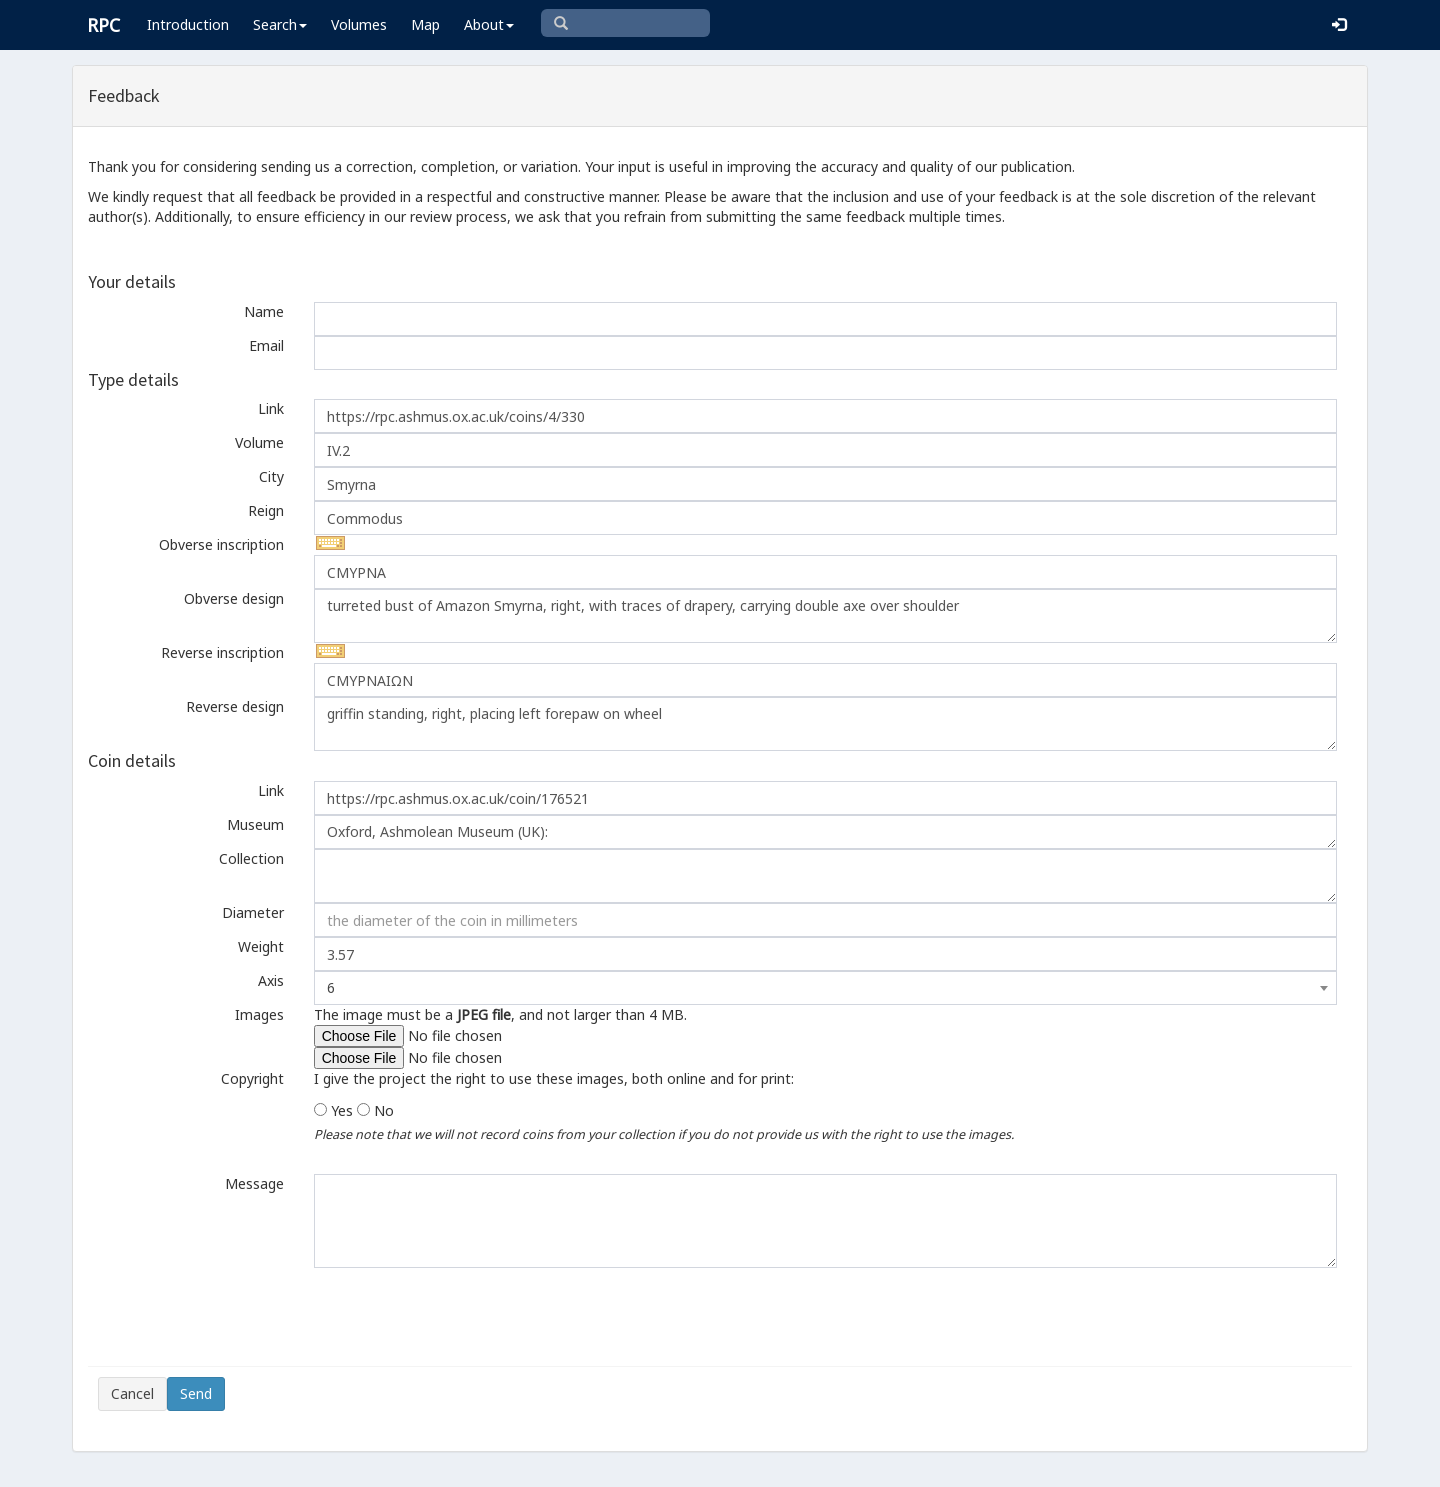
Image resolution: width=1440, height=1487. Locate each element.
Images (259, 1014)
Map (425, 24)
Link (271, 408)
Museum (255, 824)
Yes (342, 1110)
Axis (271, 980)
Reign (266, 510)
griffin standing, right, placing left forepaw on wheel (825, 724)
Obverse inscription (221, 544)
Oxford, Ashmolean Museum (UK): (825, 832)
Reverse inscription (222, 652)
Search (280, 24)
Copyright (252, 1078)
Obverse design (234, 598)
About (489, 24)
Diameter (253, 912)
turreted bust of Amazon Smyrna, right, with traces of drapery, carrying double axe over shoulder (825, 616)
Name (264, 311)
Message (254, 1183)
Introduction (188, 24)
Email (266, 345)
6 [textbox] (331, 987)
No (384, 1110)
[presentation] (250, 1317)
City (271, 476)
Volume (259, 442)
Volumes (359, 24)
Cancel (132, 1393)
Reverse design (235, 706)
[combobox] (825, 988)
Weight (261, 946)
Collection (251, 858)
